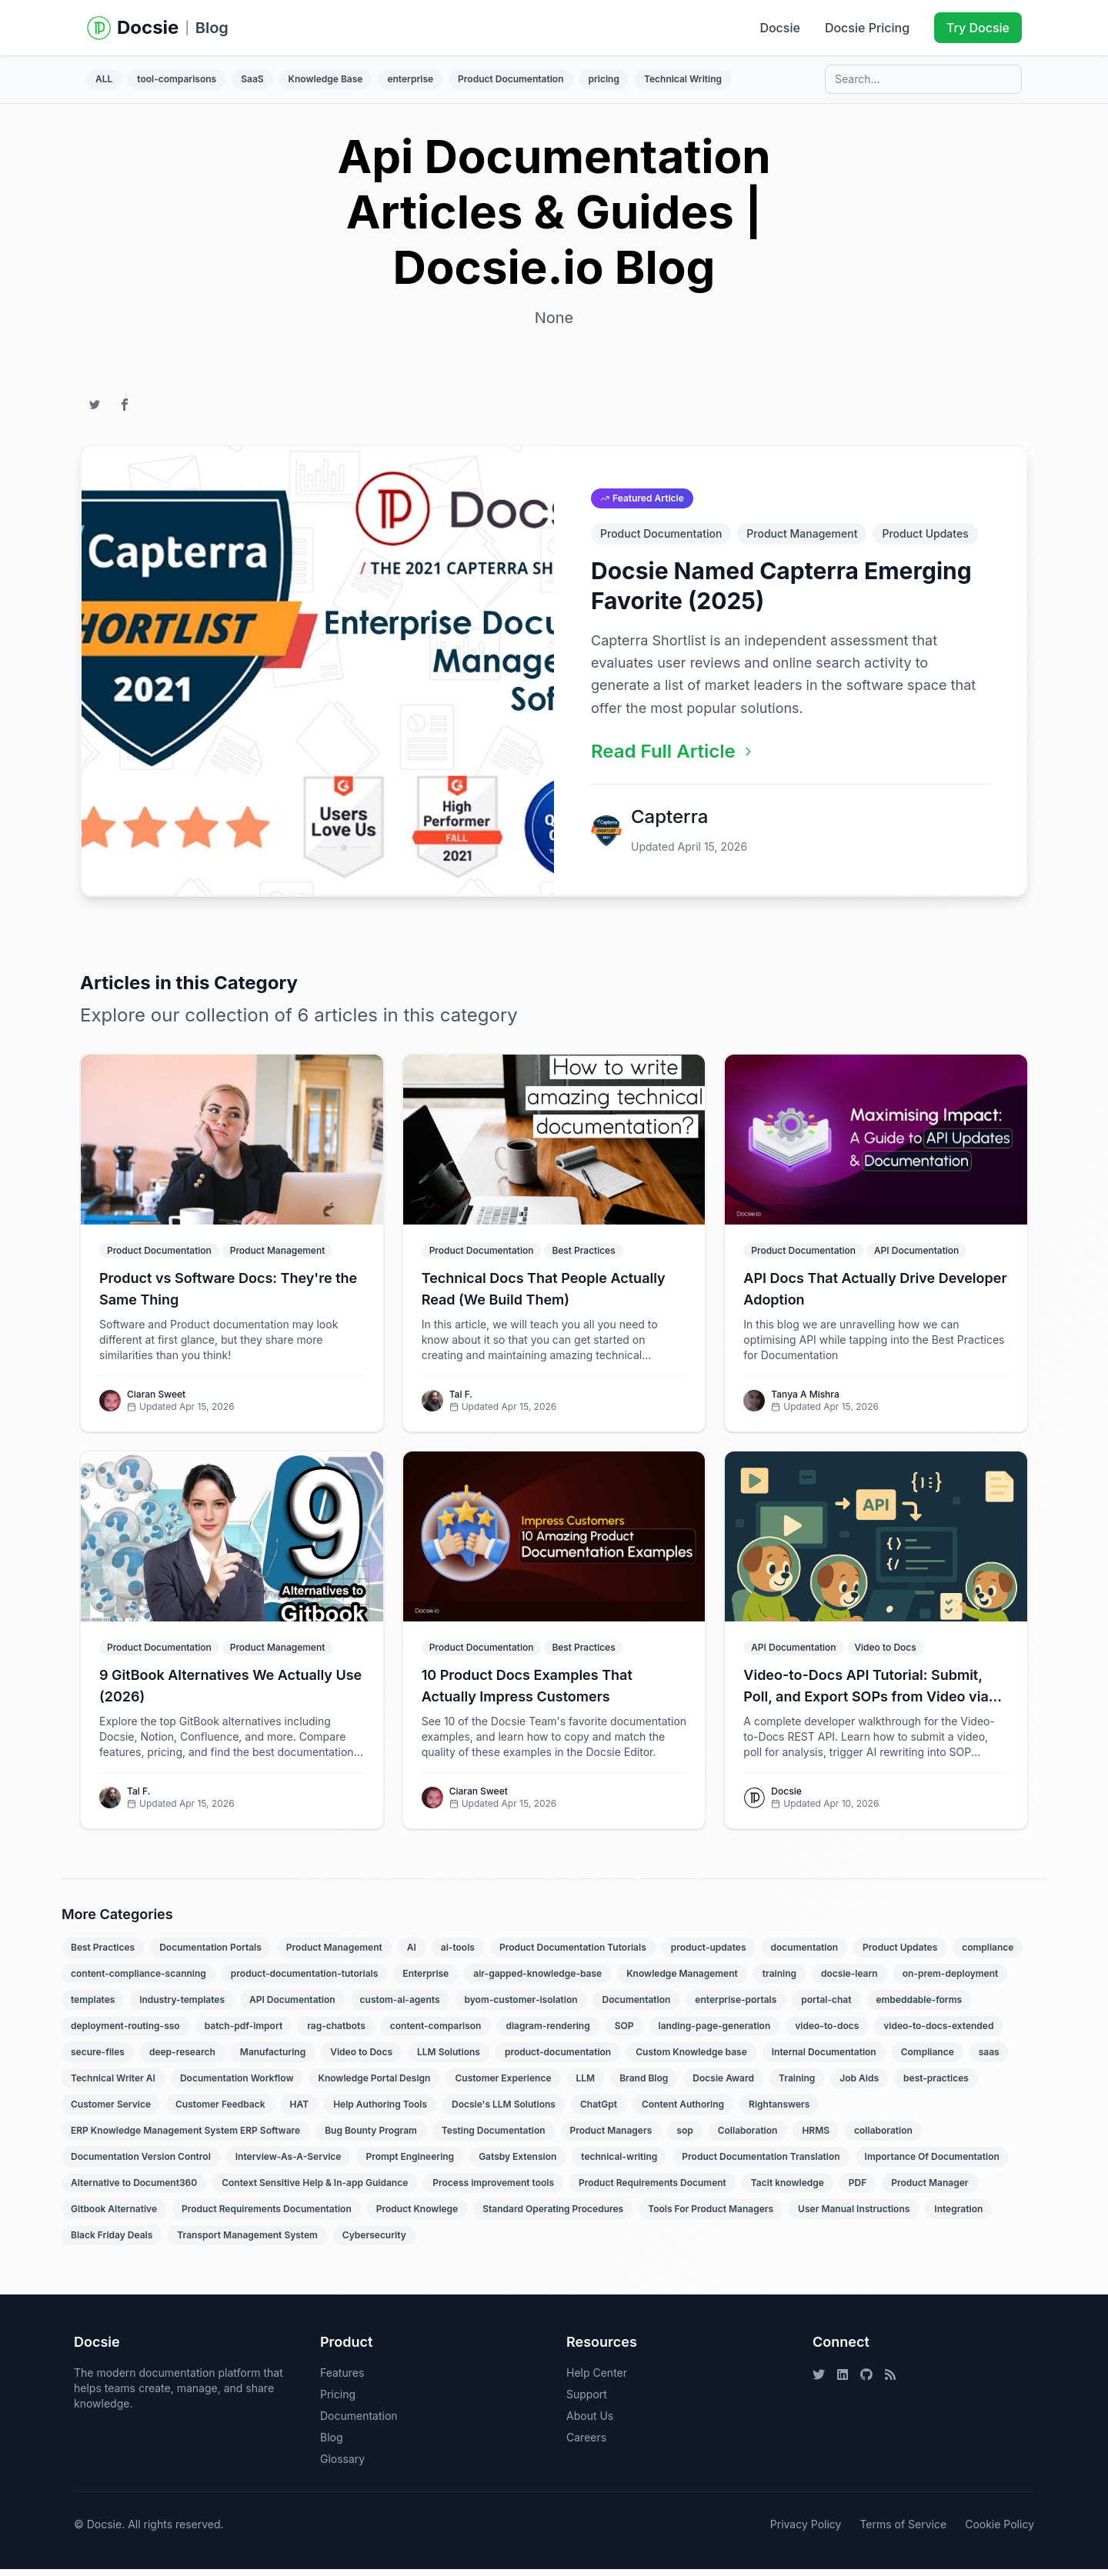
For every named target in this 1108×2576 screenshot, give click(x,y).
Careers (586, 2444)
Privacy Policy (806, 2531)
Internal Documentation (824, 2058)
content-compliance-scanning (138, 1980)
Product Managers (611, 2137)
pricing (604, 79)
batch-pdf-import (243, 2032)
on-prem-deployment (951, 1980)
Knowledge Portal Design (374, 2085)
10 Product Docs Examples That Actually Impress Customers (527, 1692)
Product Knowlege (417, 2215)
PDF (857, 2189)
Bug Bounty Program (371, 2137)
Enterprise (425, 1980)
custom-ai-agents (400, 2006)
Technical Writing (683, 79)
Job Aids (859, 2085)
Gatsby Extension (517, 2163)
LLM (586, 2085)
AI (411, 1954)
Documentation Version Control (141, 2163)
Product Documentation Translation (760, 2163)
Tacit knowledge (787, 2189)
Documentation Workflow (237, 2085)
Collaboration (748, 2137)
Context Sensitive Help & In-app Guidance (315, 2189)
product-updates (708, 1954)
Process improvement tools (493, 2189)
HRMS (815, 2137)
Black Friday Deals (111, 2242)
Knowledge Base (326, 79)
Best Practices (103, 1954)
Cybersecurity (374, 2242)
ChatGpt (598, 2111)
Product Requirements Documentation (267, 2215)
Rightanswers (779, 2111)
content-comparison (436, 2032)
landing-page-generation (715, 2032)
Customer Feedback (220, 2111)
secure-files (98, 2058)
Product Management (801, 540)
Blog (212, 27)
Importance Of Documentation (932, 2163)
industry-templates (182, 2006)
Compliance (927, 2058)
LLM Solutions (448, 2058)
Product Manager (929, 2189)
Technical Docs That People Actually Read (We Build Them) (544, 1296)
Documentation (636, 2006)
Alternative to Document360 (134, 2189)
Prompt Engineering (409, 2163)
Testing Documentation (494, 2137)
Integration (958, 2215)
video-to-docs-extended (938, 2032)
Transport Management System (247, 2242)
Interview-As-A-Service (288, 2163)
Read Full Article (672, 758)
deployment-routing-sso (125, 2032)
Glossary (342, 2465)
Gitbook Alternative (114, 2215)
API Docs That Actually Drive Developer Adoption (874, 1296)
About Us (589, 2422)
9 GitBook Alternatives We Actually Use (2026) (230, 1692)
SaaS (252, 79)
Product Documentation (510, 79)
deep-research (182, 2058)
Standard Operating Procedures (552, 2215)
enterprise (410, 79)
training (779, 1980)
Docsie (779, 27)
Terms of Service (902, 2531)
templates (93, 2006)
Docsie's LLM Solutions (504, 2111)
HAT (299, 2111)
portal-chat (826, 2006)
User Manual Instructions (853, 2215)
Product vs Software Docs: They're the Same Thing (228, 1296)
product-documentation (558, 2058)
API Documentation (292, 2006)
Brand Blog (643, 2085)
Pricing (337, 2401)
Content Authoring (683, 2111)
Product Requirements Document (652, 2189)
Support (586, 2401)
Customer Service (111, 2111)
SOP (624, 2032)
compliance (987, 1954)
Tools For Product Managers (710, 2215)
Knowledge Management (682, 1980)
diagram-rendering (547, 2032)
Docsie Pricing (867, 27)
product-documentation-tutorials (305, 1980)
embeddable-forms (919, 2006)
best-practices (936, 2085)
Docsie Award (723, 2085)
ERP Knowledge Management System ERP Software (185, 2137)
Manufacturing (272, 2058)
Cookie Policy (999, 2531)
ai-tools (458, 1954)
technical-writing (619, 2163)
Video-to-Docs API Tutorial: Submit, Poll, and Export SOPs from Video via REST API (865, 1694)
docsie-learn (849, 1980)
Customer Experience (503, 2085)
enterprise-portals (735, 2006)
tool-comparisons (176, 79)
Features (342, 2379)
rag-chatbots (336, 2032)
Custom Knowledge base (691, 2058)
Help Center (596, 2379)
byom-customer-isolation (521, 2006)
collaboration (883, 2137)
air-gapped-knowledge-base (537, 1980)
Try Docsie (978, 27)
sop (684, 2137)
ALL (103, 79)
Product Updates (925, 540)
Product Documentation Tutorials (572, 1954)
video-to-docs (827, 2032)
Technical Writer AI (113, 2085)
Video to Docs (361, 2058)
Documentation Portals (210, 1954)
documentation (805, 1954)
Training (797, 2085)
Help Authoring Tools (380, 2111)
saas (989, 2058)
